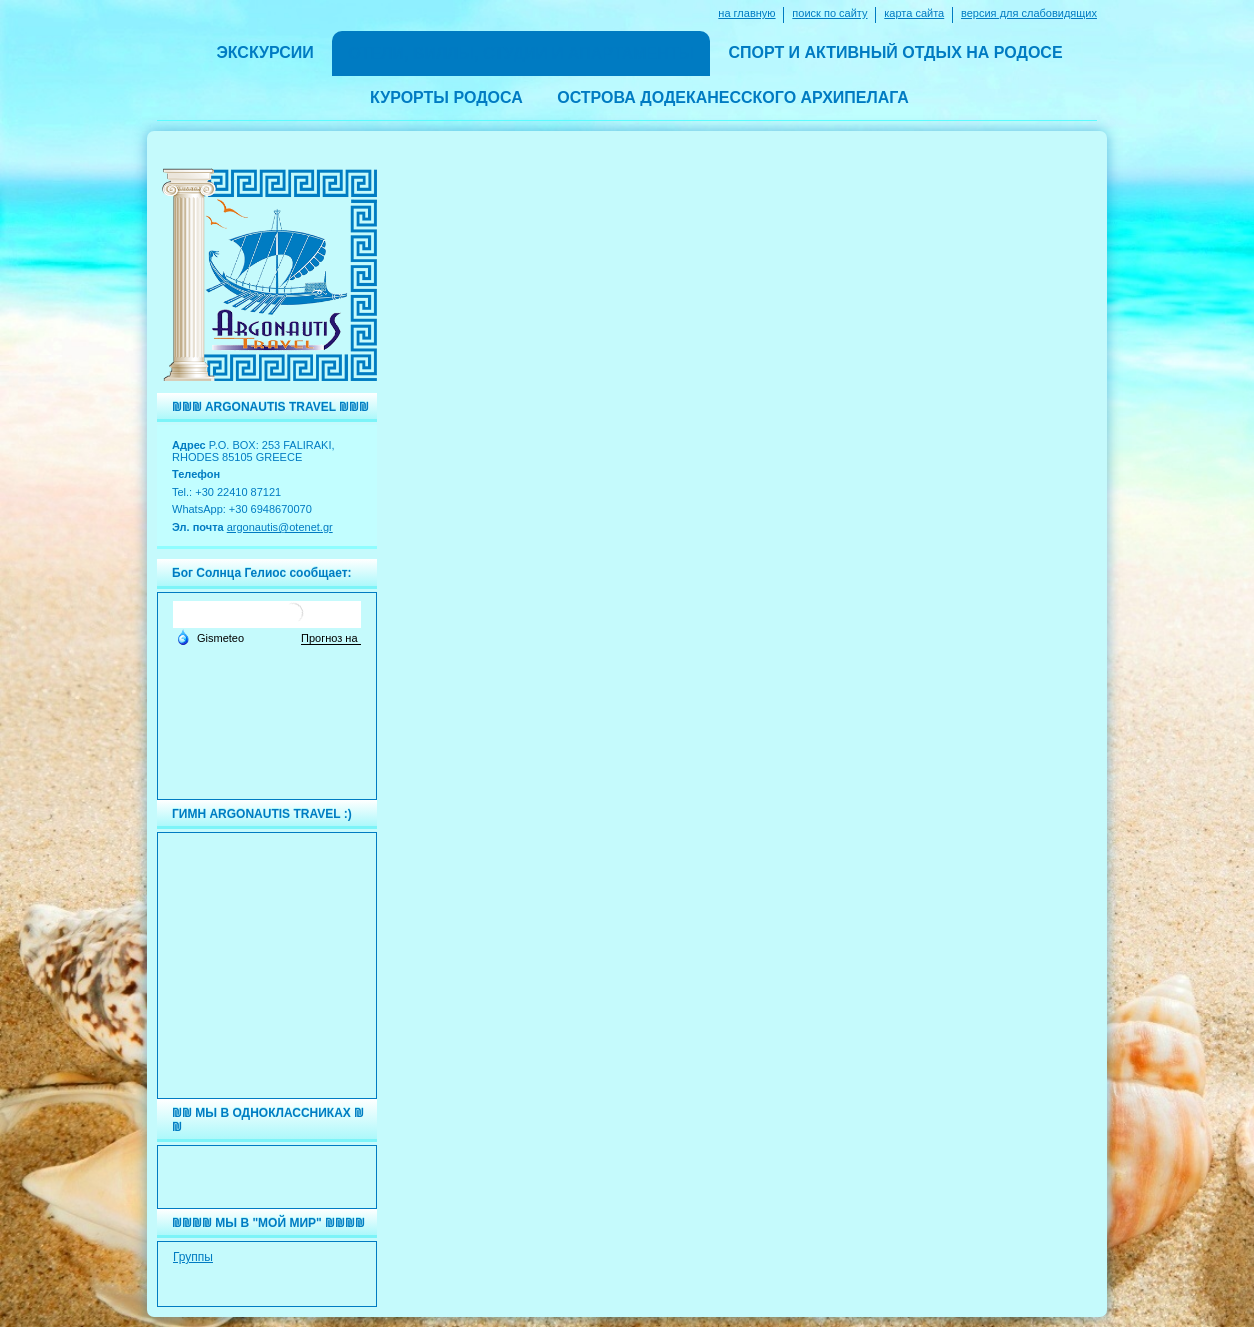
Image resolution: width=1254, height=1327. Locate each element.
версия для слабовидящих (1029, 13)
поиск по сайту (829, 13)
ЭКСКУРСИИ (264, 52)
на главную (746, 13)
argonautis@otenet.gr (280, 527)
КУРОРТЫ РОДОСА (446, 97)
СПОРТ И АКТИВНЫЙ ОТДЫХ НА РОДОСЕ (895, 52)
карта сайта (914, 13)
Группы (193, 1257)
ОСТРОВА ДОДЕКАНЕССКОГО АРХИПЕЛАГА (733, 97)
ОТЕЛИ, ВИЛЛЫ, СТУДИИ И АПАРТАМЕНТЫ (521, 53)
